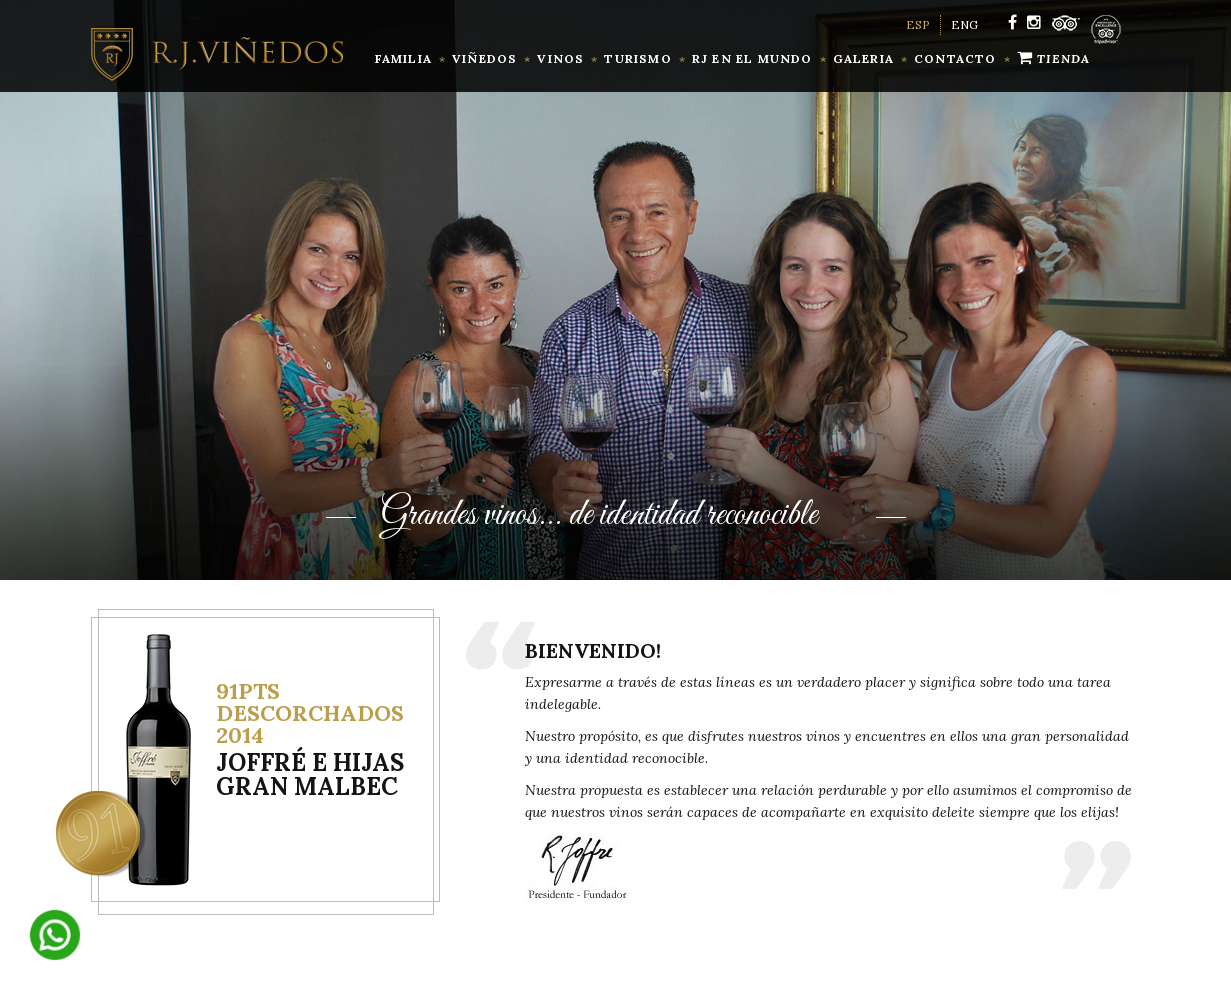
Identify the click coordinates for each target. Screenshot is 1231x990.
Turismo (637, 58)
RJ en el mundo (752, 58)
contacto (955, 58)
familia (403, 58)
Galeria (863, 58)
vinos (560, 58)
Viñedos (484, 58)
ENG (964, 24)
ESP (918, 24)
